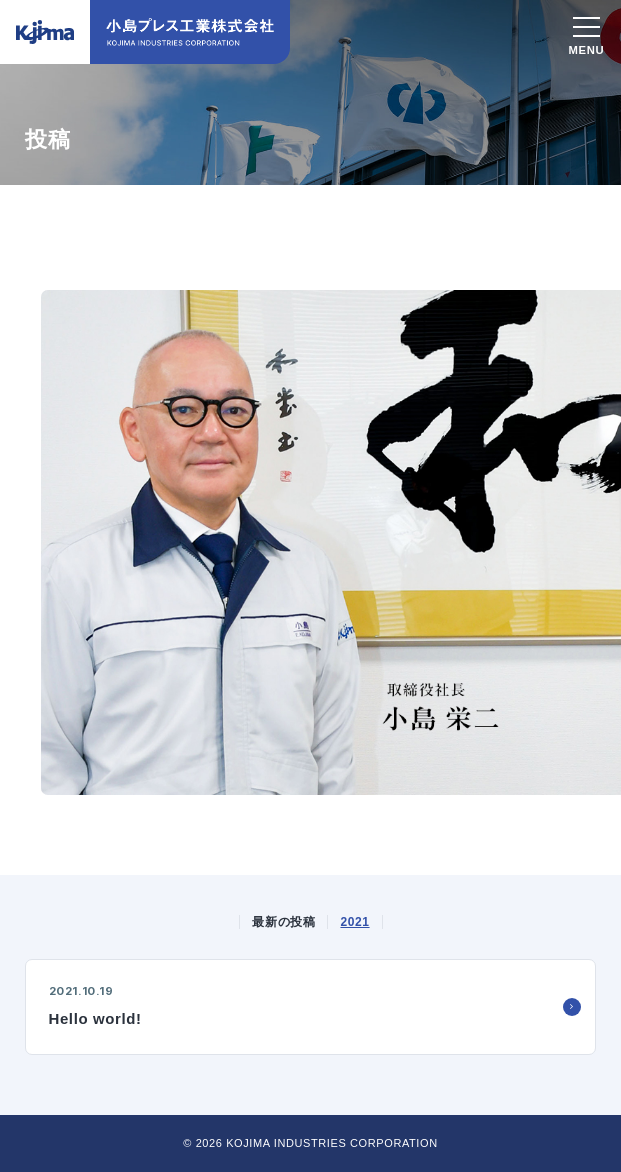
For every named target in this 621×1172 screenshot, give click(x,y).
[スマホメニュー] (586, 29)
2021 (354, 922)
